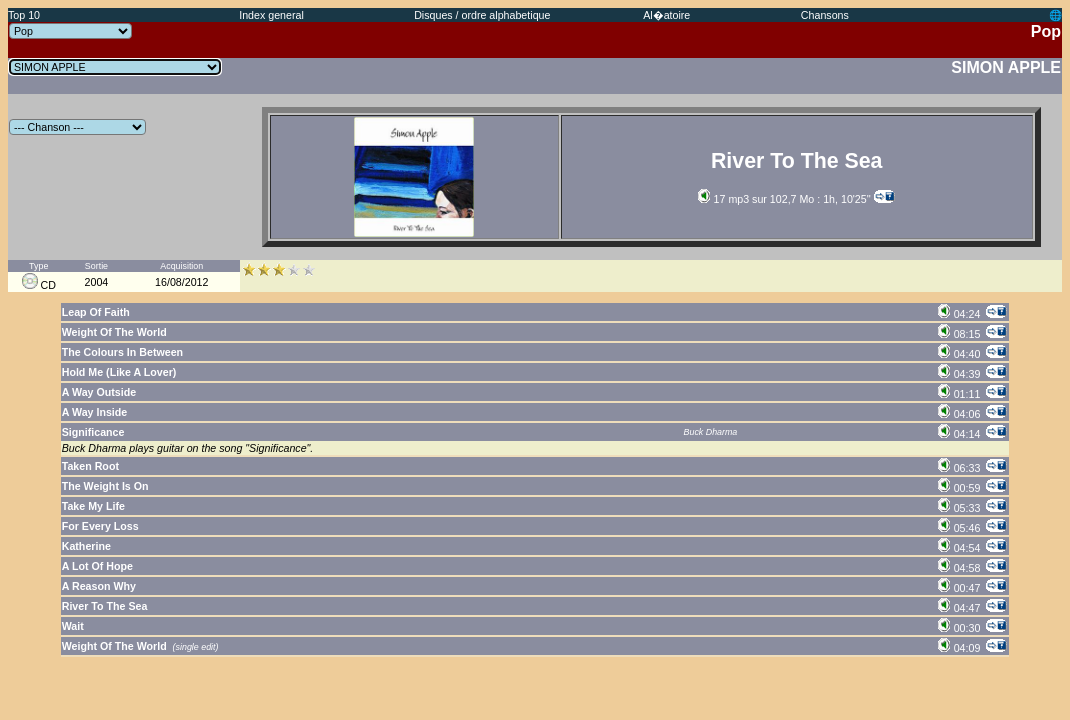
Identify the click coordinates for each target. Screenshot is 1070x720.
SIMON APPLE (1006, 67)
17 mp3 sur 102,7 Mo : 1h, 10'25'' (784, 199)
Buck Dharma (711, 432)
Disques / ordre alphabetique (482, 15)
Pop (1046, 31)
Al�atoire (666, 15)
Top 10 (24, 15)
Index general (271, 15)
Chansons (825, 15)
